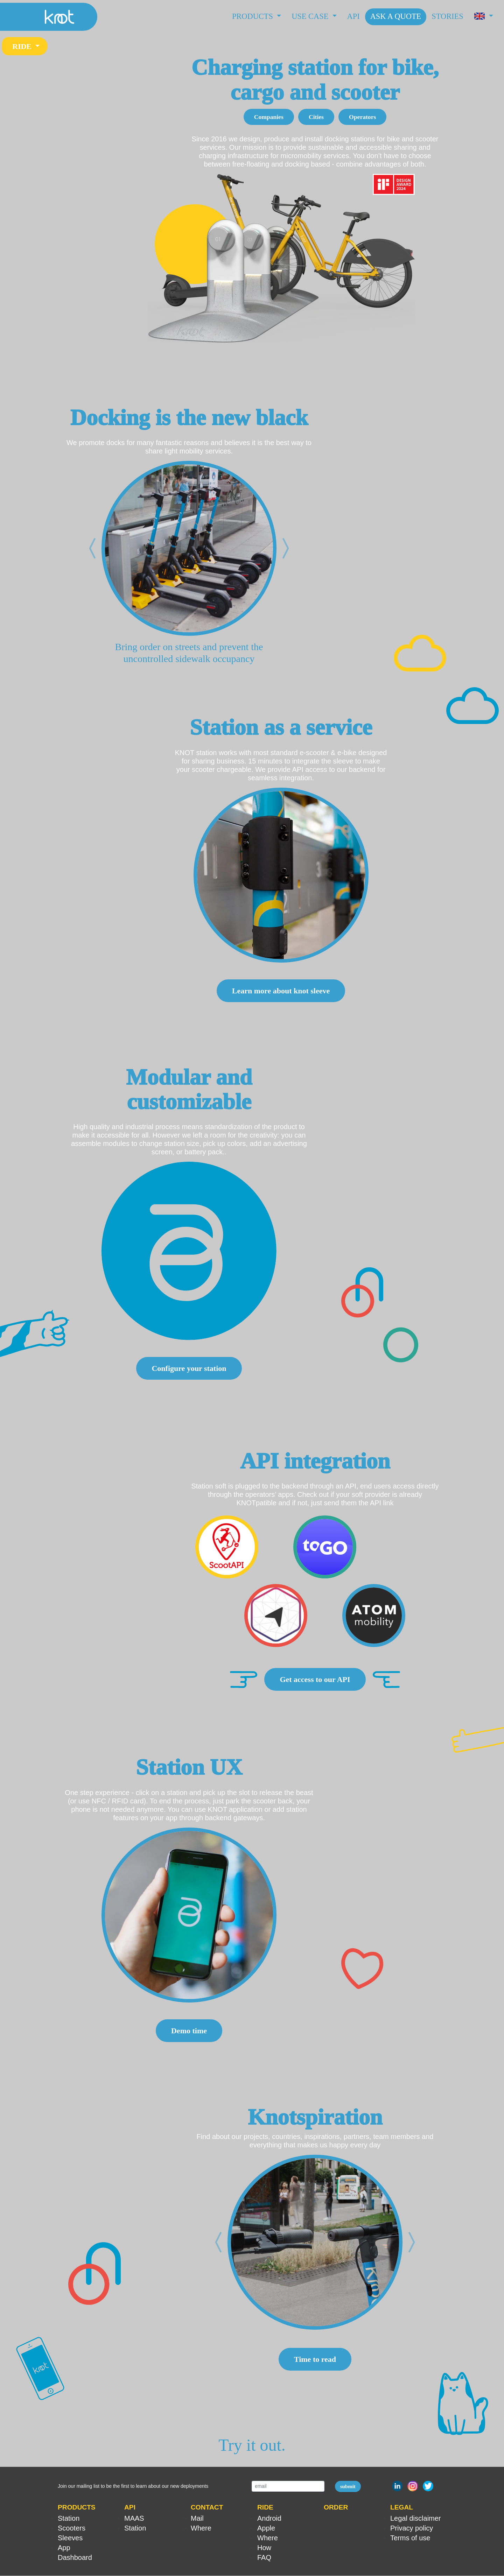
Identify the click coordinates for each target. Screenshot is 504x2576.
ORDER (336, 2507)
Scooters (71, 2528)
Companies (269, 117)
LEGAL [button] (401, 2507)
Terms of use (410, 2538)
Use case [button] (311, 16)
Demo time (189, 2031)
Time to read (315, 2359)
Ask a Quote (395, 16)
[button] (483, 16)
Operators (362, 117)
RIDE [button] (265, 2507)
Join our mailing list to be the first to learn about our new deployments (133, 2486)
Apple (266, 2528)
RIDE (23, 46)
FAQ (264, 2558)
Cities (316, 117)
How (264, 2548)
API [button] (129, 2507)
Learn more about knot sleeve (281, 991)
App (64, 2548)
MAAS (134, 2518)
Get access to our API (315, 1679)
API (353, 16)
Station (68, 2518)
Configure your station (189, 1368)
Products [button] (253, 16)
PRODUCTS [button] (77, 2507)
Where (201, 2528)
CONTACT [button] (207, 2507)
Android (269, 2518)
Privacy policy (411, 2528)
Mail (197, 2518)
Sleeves (70, 2538)
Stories (447, 16)
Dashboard (75, 2558)
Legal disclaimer (415, 2518)
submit (348, 2487)
